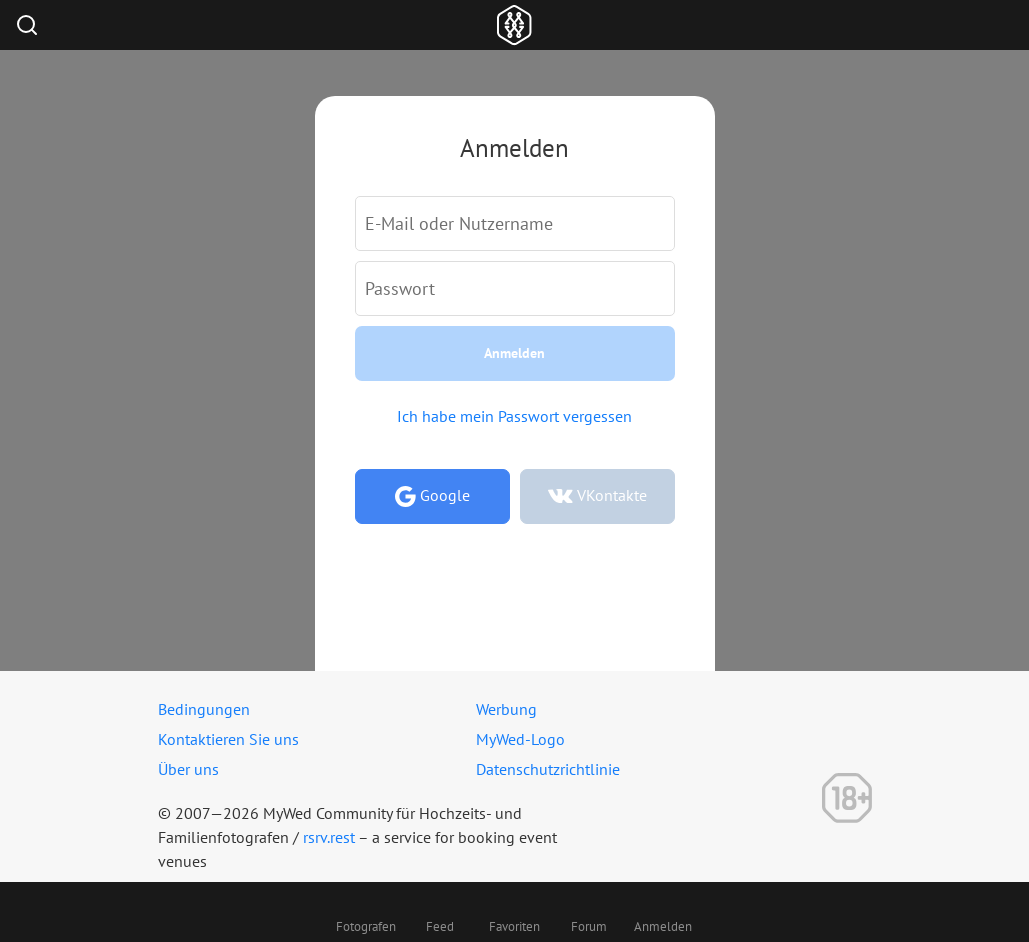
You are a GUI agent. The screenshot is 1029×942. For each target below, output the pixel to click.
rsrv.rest (329, 837)
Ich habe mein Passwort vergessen (514, 416)
